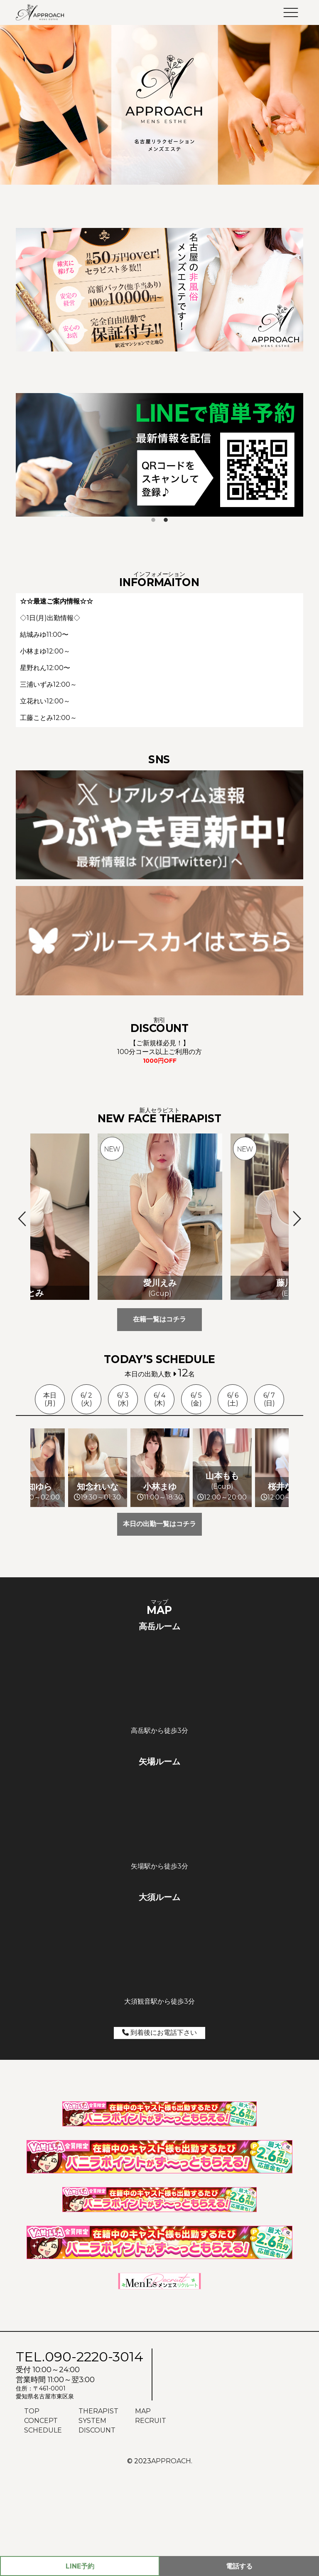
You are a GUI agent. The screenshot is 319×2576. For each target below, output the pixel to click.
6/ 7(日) (269, 1399)
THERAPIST (98, 2497)
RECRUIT (150, 2507)
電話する (239, 2566)
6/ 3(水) (123, 1399)
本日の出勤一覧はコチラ (159, 1610)
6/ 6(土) (232, 1399)
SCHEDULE (43, 2516)
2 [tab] (166, 520)
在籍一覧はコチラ (159, 1319)
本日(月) (49, 1399)
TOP (31, 2497)
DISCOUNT (97, 2516)
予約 (80, 2566)
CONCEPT (41, 2507)
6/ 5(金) (196, 1399)
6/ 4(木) (159, 1399)
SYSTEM (92, 2507)
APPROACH (171, 2547)
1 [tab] (153, 520)
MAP (143, 2497)
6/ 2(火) (86, 1399)
